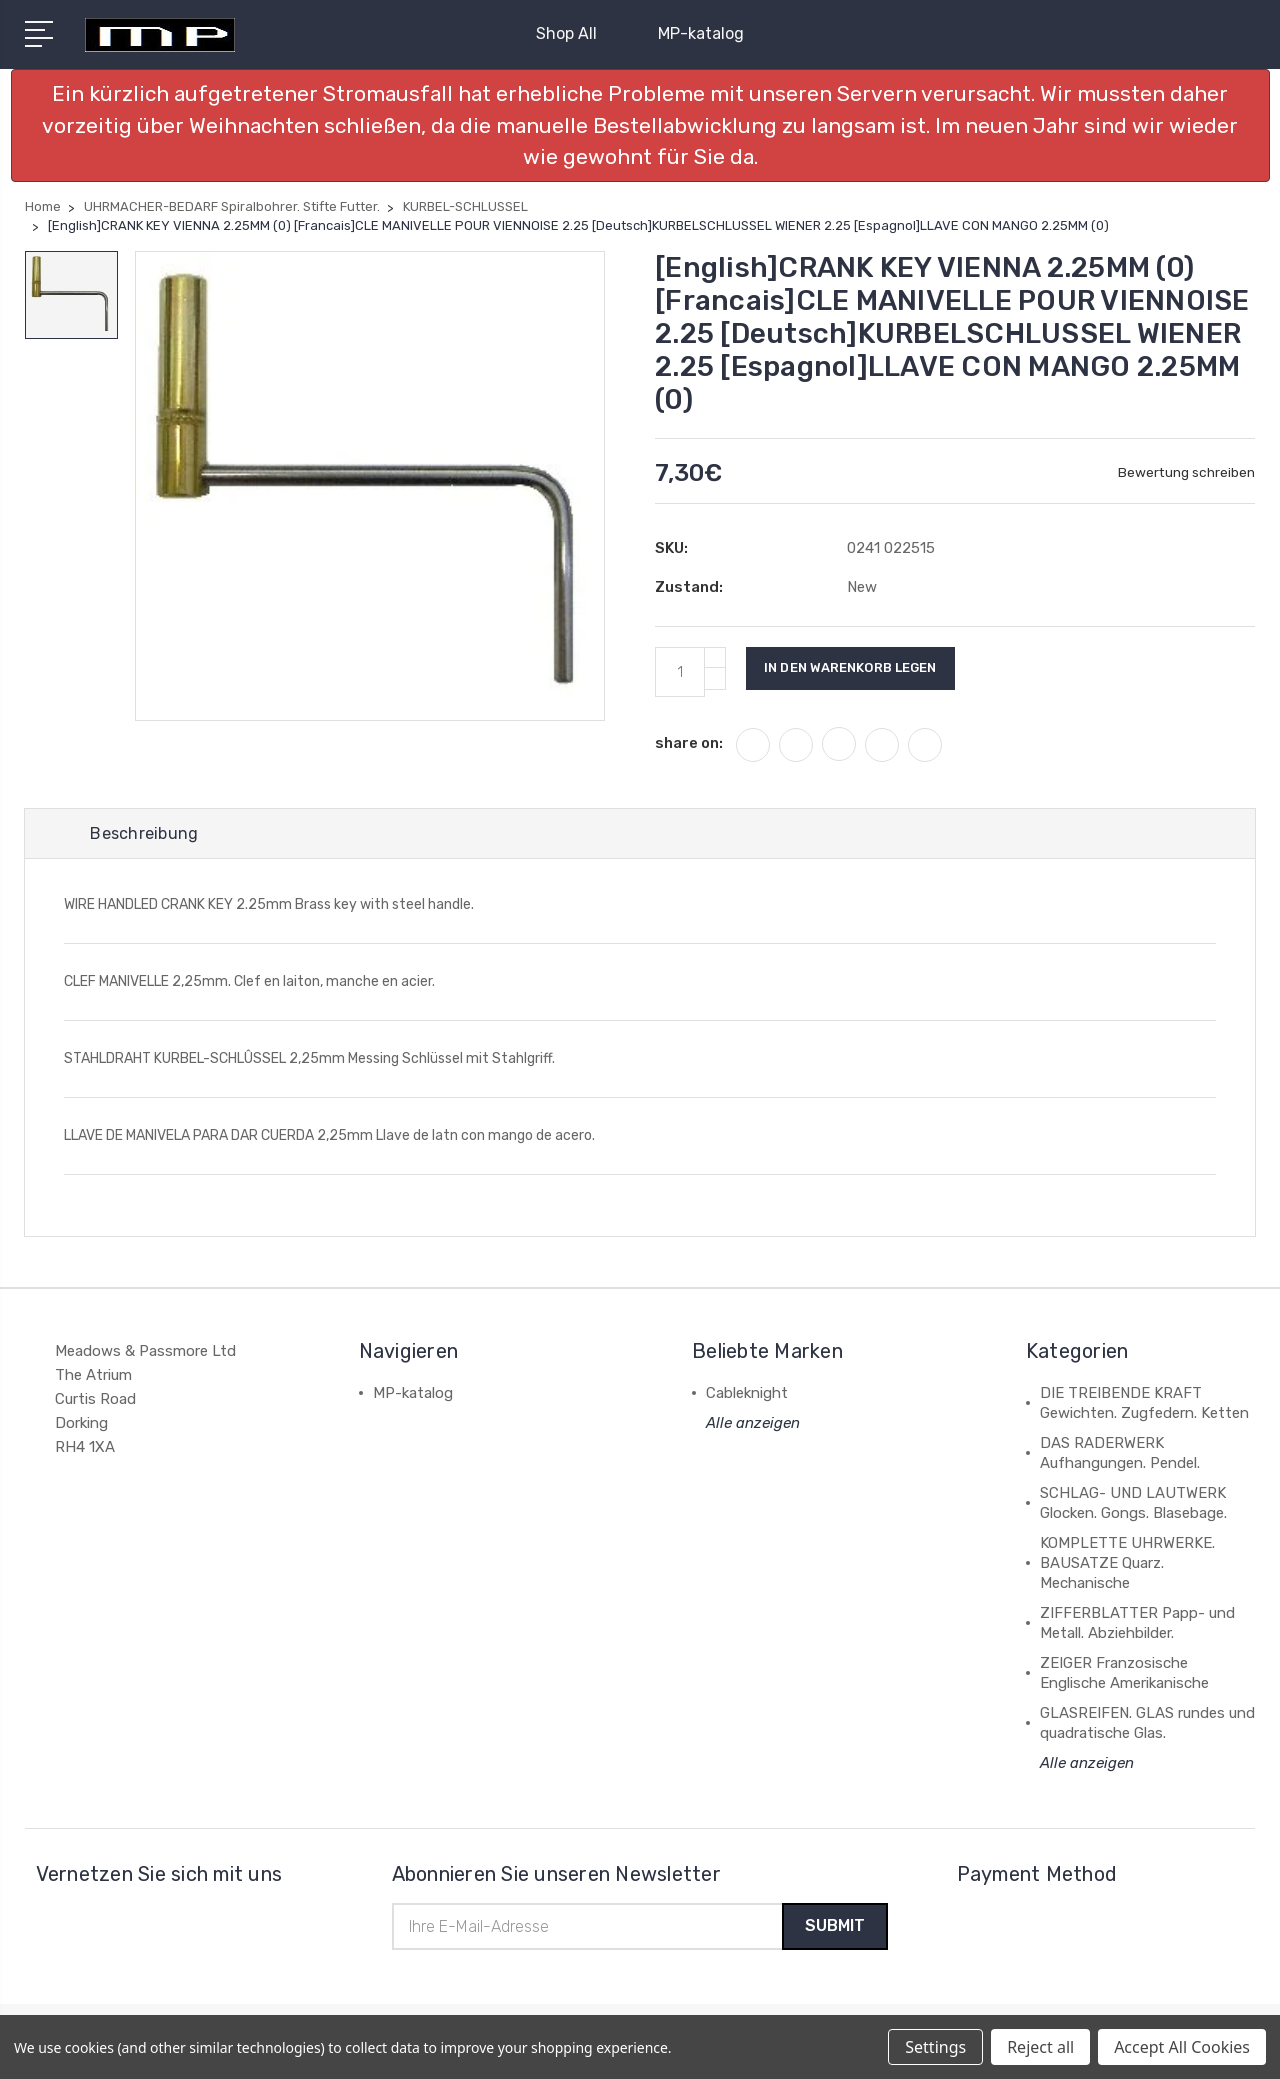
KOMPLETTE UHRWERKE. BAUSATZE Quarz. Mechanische (1127, 1565)
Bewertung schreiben (1186, 472)
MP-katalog (701, 33)
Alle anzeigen (753, 1425)
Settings (935, 2047)
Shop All (575, 33)
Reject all (1040, 2047)
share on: (689, 743)
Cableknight (747, 1395)
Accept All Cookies (1182, 2047)
